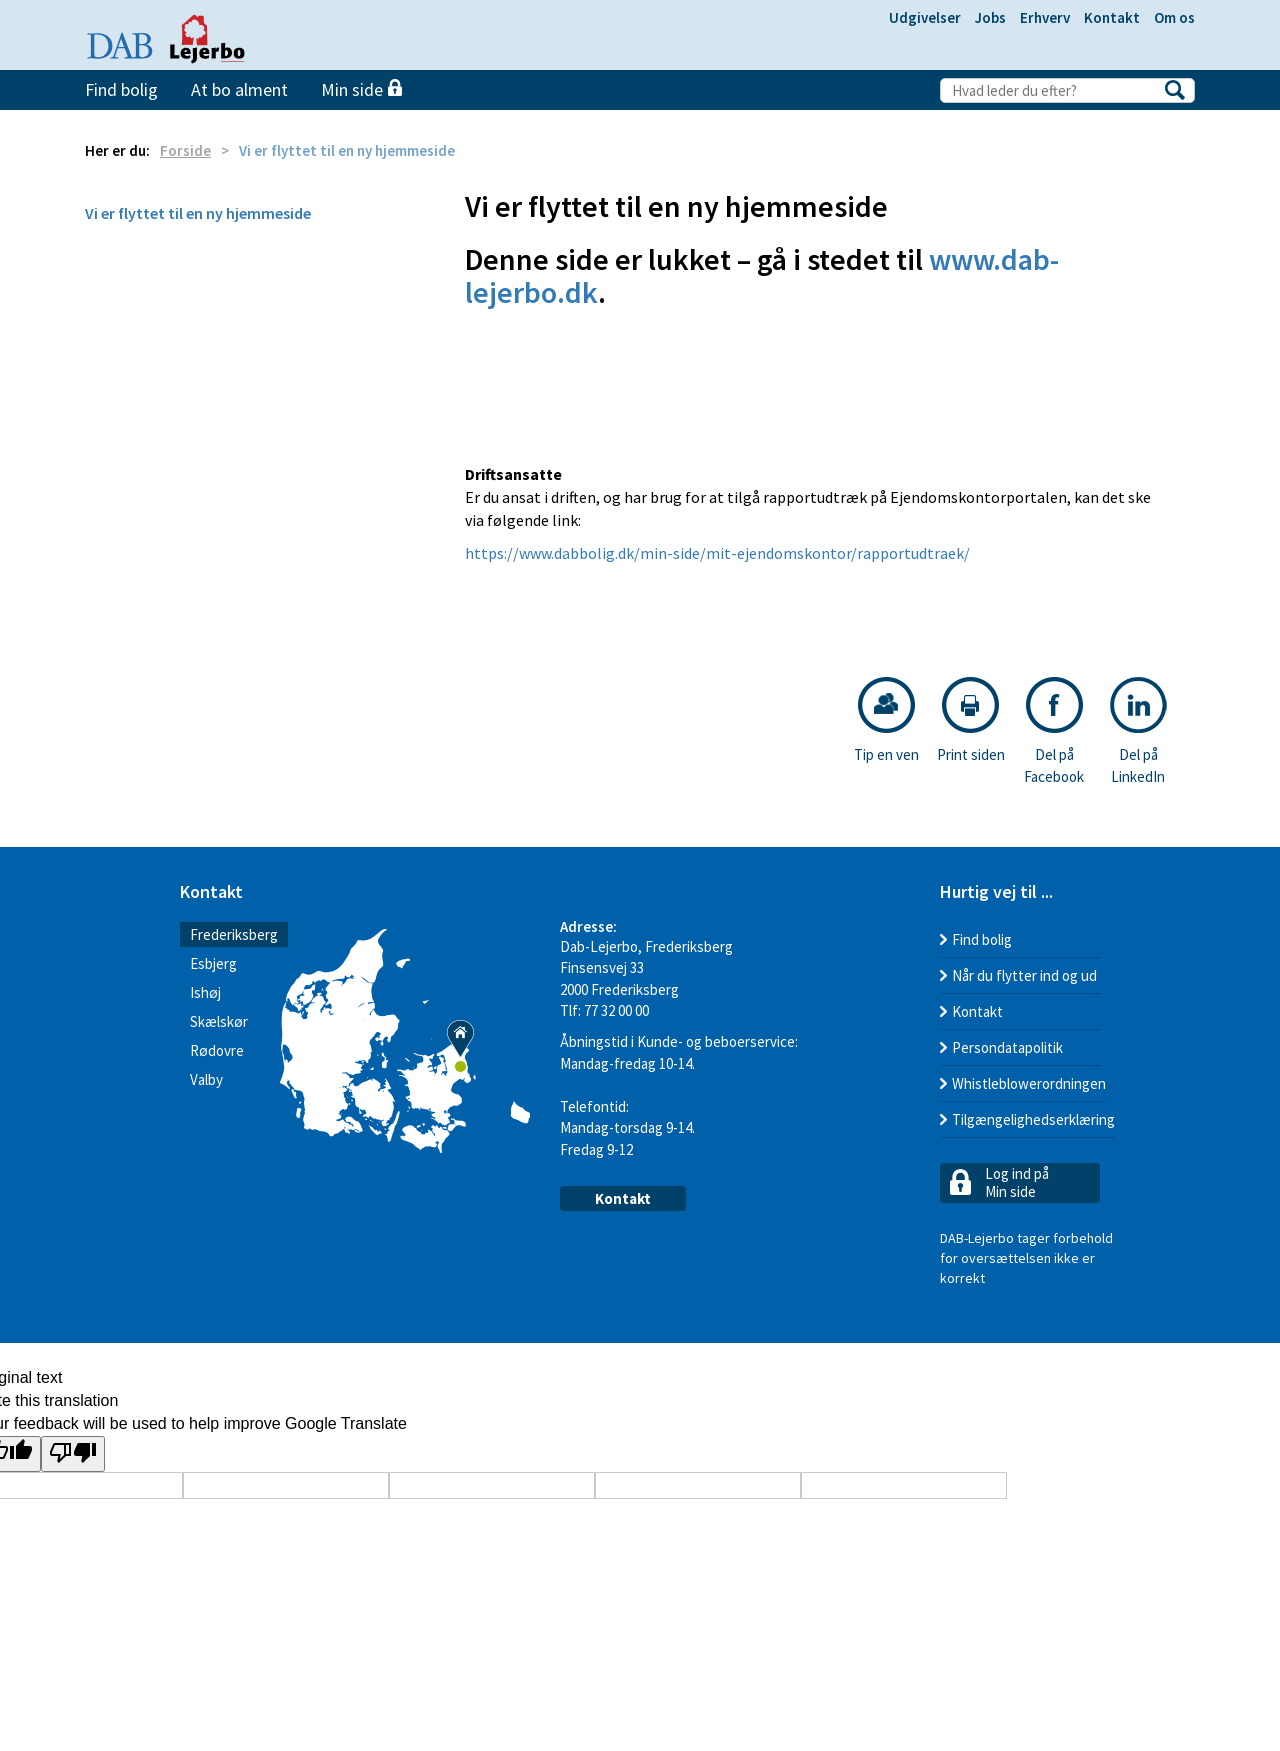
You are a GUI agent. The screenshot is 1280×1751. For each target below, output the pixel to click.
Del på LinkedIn (1138, 731)
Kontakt (1112, 17)
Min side (361, 89)
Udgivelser (925, 17)
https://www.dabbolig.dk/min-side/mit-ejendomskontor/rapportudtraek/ (717, 553)
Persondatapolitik (1007, 1047)
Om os (1174, 17)
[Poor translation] (73, 1454)
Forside (185, 150)
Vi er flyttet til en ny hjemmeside (198, 213)
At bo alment (239, 89)
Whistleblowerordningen (1029, 1083)
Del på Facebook (1054, 731)
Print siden (971, 720)
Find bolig (121, 89)
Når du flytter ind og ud (1024, 975)
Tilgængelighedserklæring (1033, 1119)
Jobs (990, 17)
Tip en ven (886, 720)
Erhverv (1045, 17)
